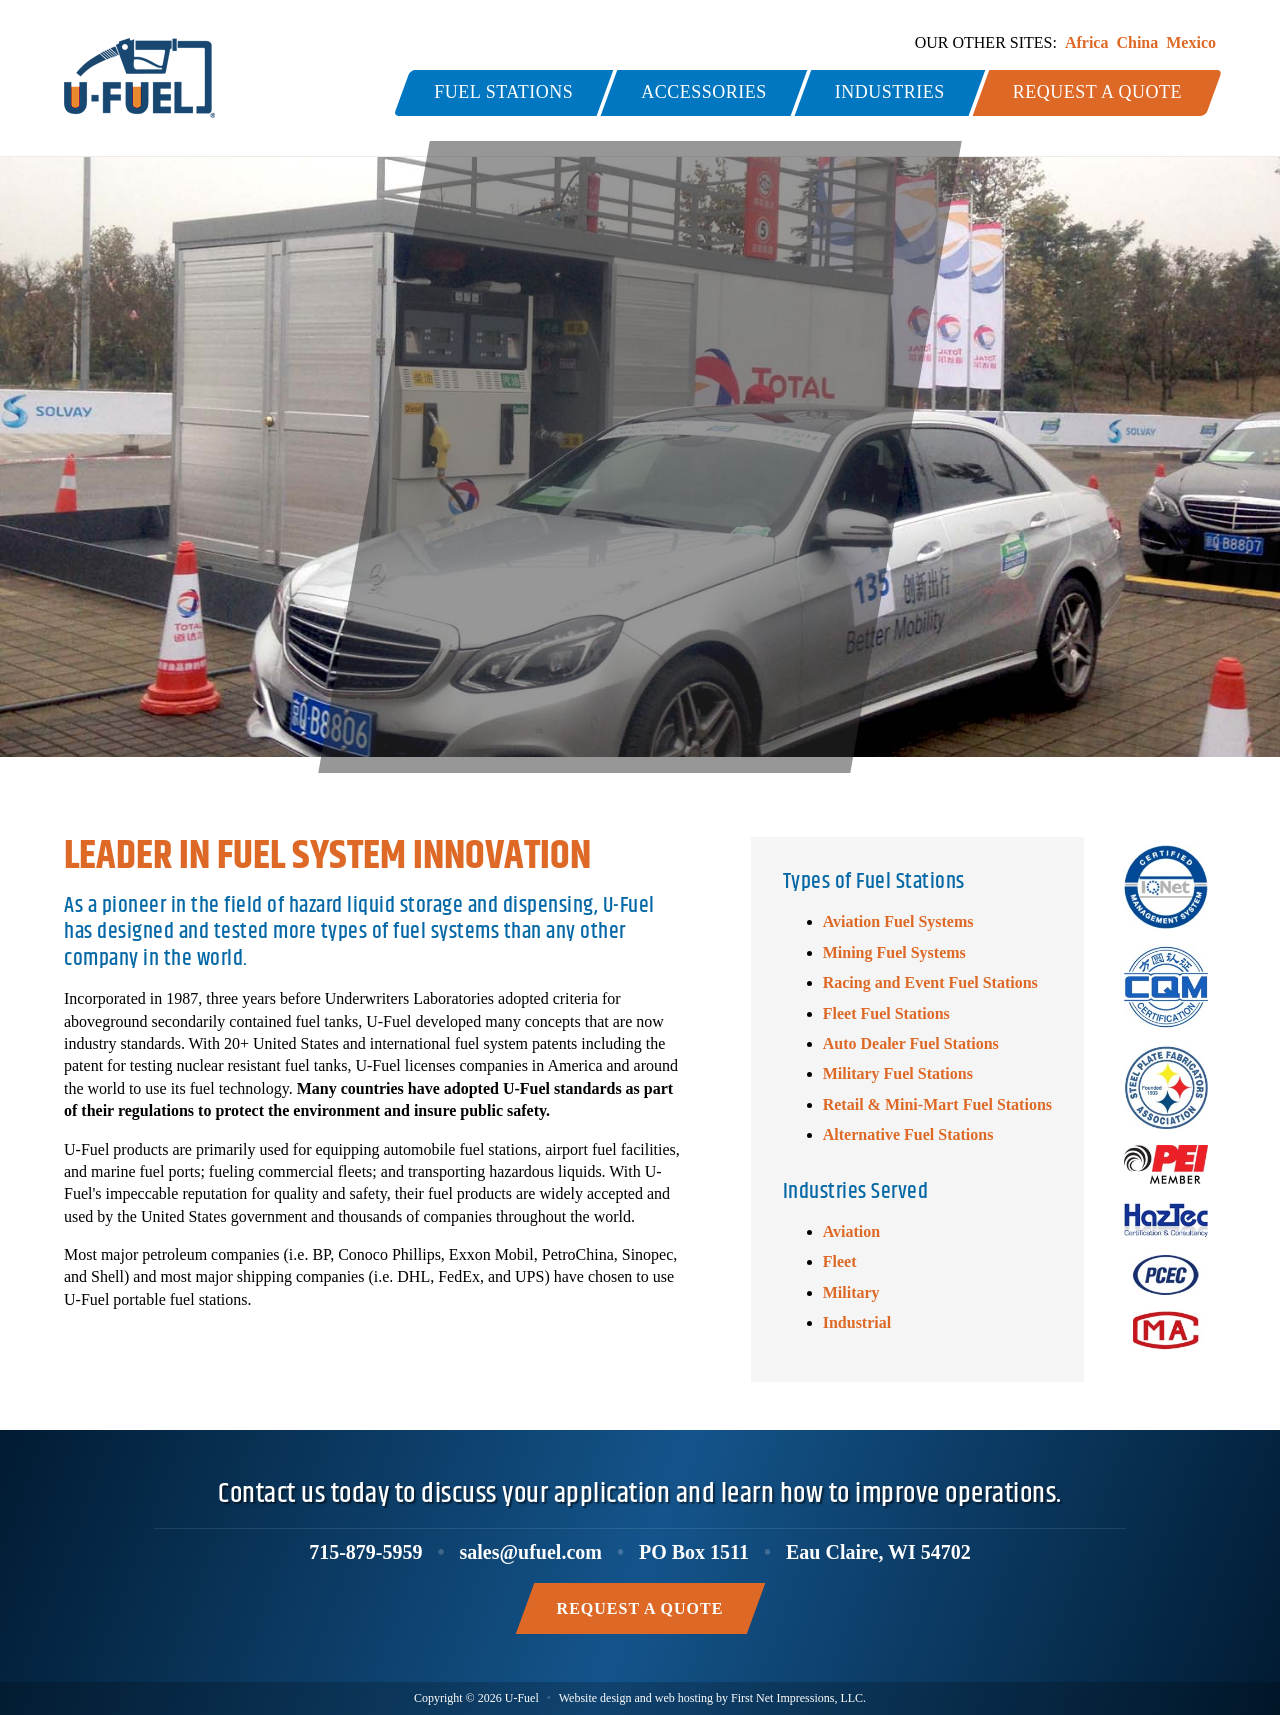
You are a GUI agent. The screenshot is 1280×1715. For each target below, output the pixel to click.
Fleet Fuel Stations (886, 1013)
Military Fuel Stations (898, 1073)
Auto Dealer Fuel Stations (911, 1043)
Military (851, 1292)
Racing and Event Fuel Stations (930, 982)
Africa (1087, 42)
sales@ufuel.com (530, 1552)
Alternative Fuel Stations (908, 1134)
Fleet (840, 1261)
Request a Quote (1097, 92)
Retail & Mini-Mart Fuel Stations (937, 1104)
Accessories (704, 92)
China (1137, 42)
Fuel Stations (503, 92)
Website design (595, 1698)
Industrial (857, 1322)
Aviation (851, 1231)
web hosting (684, 1698)
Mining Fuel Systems (894, 952)
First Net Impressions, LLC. (798, 1698)
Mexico (1191, 42)
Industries (890, 92)
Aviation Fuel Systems (898, 921)
